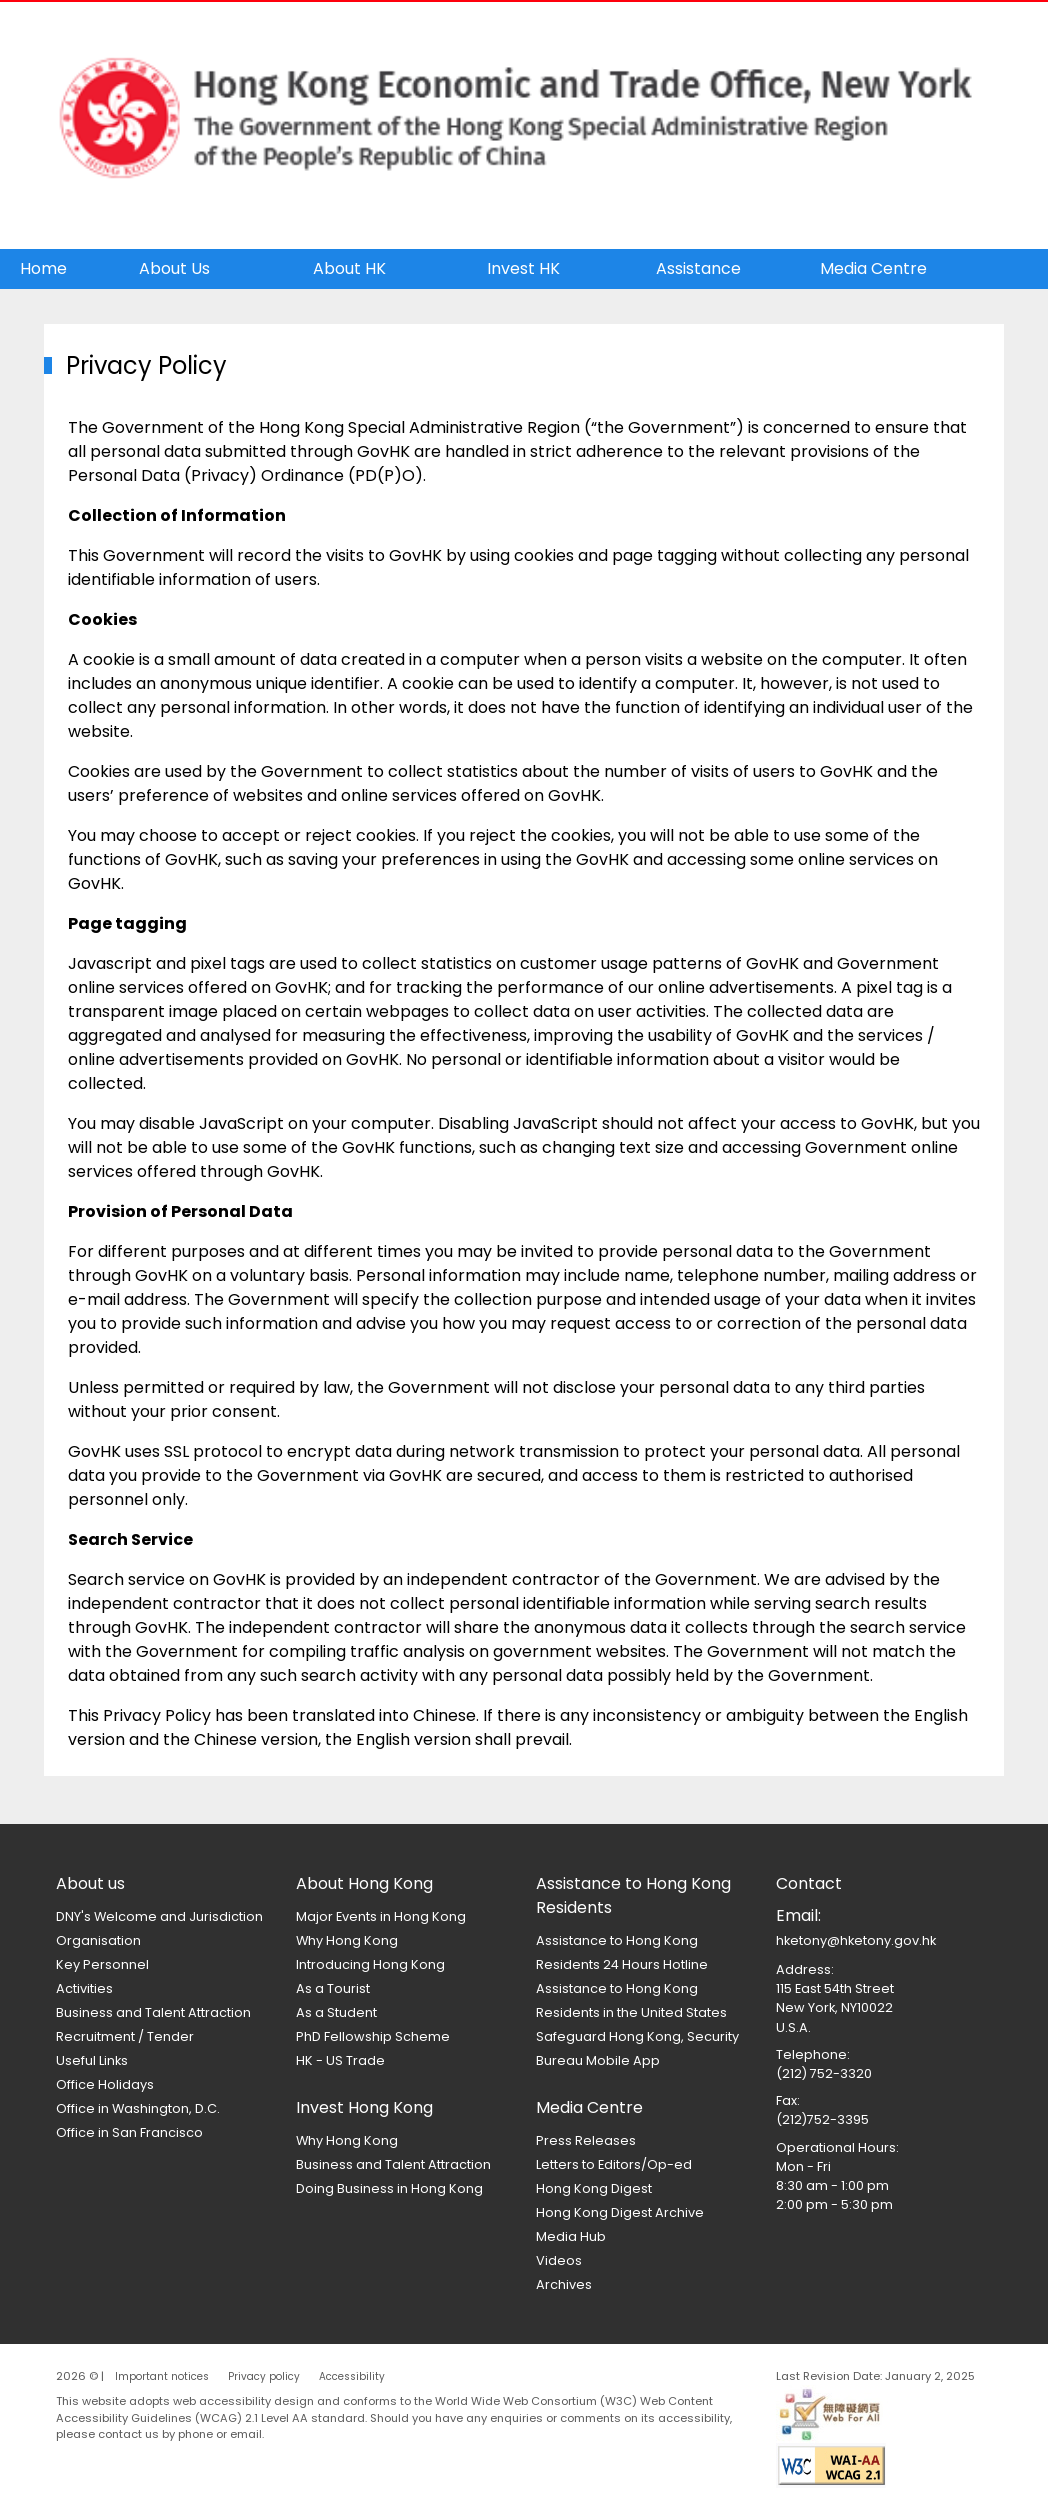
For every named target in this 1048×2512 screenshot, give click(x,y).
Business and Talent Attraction (153, 2012)
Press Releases (586, 2140)
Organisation (98, 1940)
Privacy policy (264, 2376)
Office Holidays (105, 2084)
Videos (559, 2260)
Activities (84, 1988)
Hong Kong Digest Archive (620, 2212)
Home (43, 268)
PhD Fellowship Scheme (373, 2036)
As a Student (336, 2012)
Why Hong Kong (347, 1940)
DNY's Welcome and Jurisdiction (159, 1916)
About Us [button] (174, 268)
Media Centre (873, 268)
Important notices (162, 2376)
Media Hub (571, 2236)
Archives (564, 2284)
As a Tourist (333, 1988)
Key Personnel (102, 1964)
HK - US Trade (340, 2060)
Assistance (698, 268)
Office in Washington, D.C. (138, 2108)
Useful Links (92, 2060)
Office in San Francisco (129, 2132)
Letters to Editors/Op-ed (614, 2164)
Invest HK (523, 268)
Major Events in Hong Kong (381, 1916)
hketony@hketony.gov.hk (856, 1940)
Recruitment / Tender (125, 2036)
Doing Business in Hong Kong (389, 2188)
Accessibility (352, 2376)
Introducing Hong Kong (370, 1964)
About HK (349, 268)
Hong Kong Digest (594, 2188)
